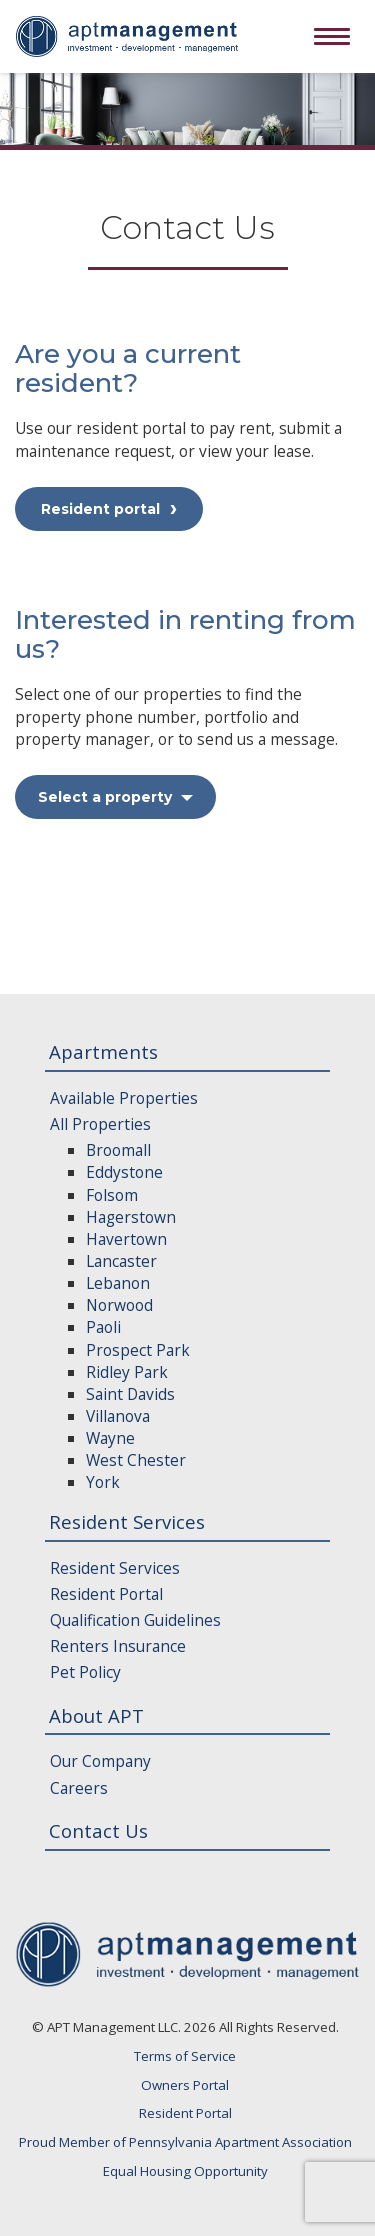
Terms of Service (185, 2056)
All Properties (100, 1124)
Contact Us (98, 1830)
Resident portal (100, 509)
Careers (79, 1788)
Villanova (118, 1416)
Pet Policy (85, 1672)
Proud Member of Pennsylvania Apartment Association (185, 2142)
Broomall (118, 1150)
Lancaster (121, 1261)
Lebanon (118, 1283)
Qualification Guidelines (135, 1620)
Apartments (103, 1051)
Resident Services (127, 1521)
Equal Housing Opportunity (185, 2171)
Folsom (112, 1195)
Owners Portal (185, 2085)
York (103, 1482)
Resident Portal (106, 1594)
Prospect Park (138, 1350)
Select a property (115, 797)
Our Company (100, 1761)
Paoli (103, 1327)
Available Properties (124, 1098)
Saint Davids (130, 1394)
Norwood (119, 1305)
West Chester (136, 1460)
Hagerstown (131, 1217)
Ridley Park (127, 1372)
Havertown (126, 1239)
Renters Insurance (118, 1646)
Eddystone (124, 1172)
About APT (96, 1715)
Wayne (110, 1438)
